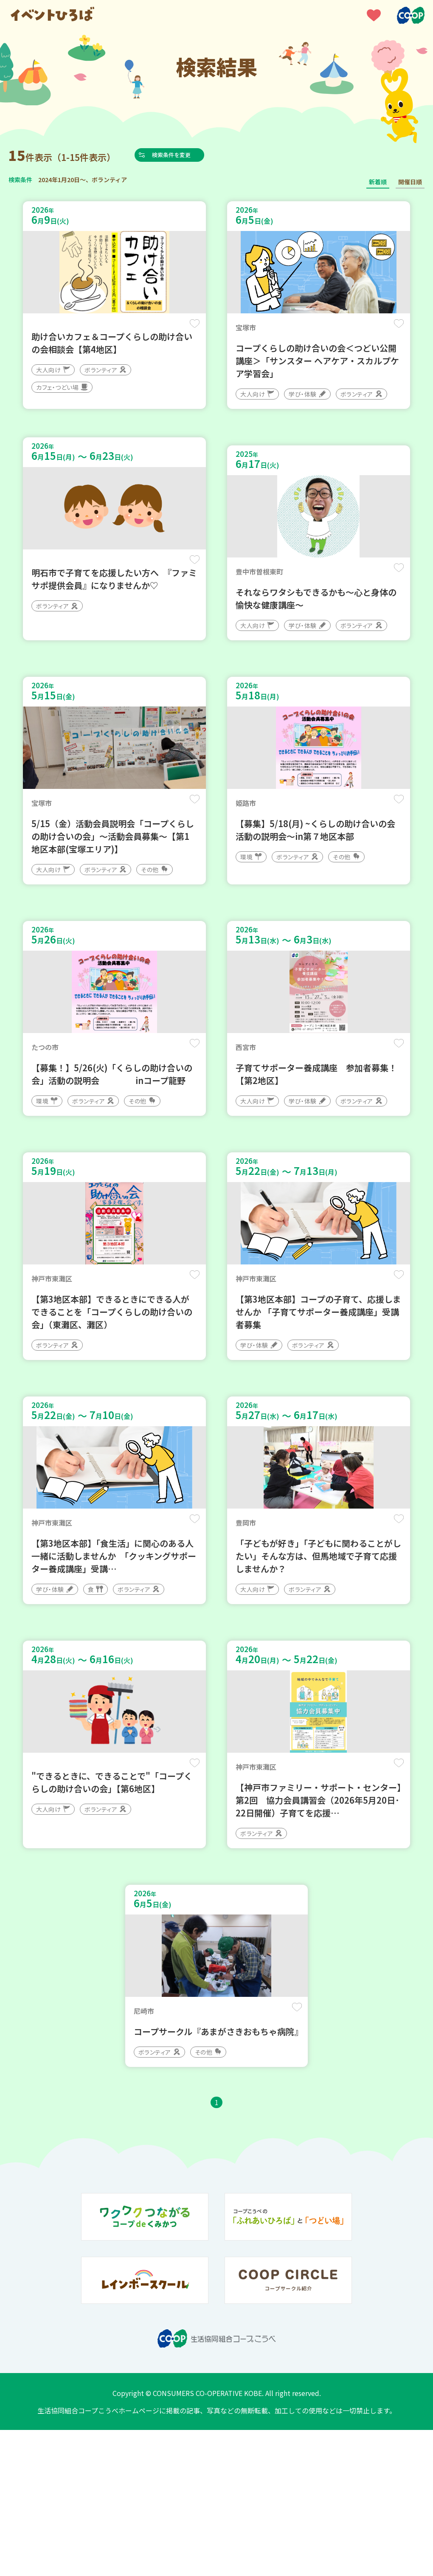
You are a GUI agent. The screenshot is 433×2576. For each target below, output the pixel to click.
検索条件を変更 (184, 154)
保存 (191, 327)
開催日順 (410, 181)
